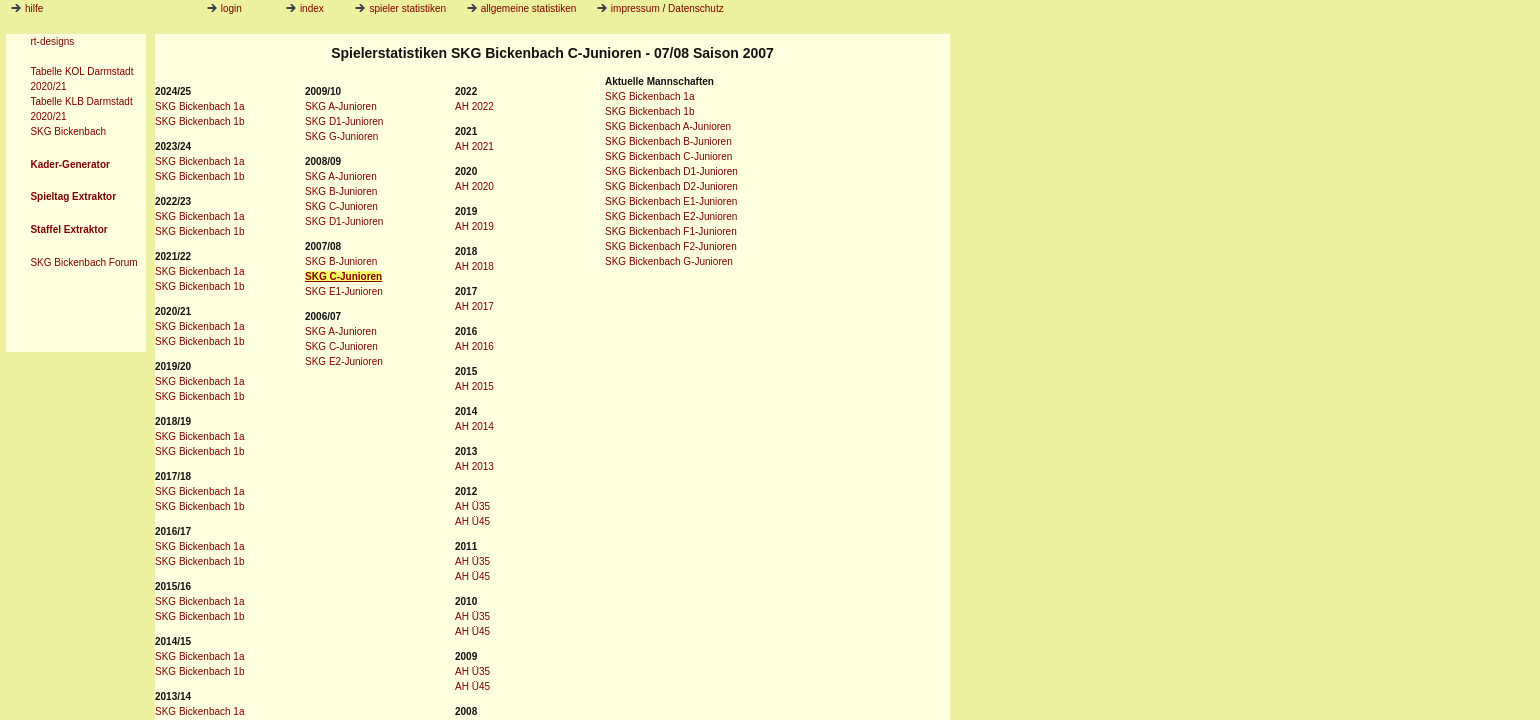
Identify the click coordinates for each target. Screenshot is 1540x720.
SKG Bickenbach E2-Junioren (671, 216)
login (224, 8)
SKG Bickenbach (68, 131)
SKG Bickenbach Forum (83, 262)
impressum (635, 8)
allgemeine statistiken (522, 8)
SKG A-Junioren (341, 106)
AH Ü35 (472, 506)
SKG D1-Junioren (344, 121)
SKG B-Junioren (341, 191)
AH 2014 (474, 426)
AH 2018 (474, 266)
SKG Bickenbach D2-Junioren (671, 186)
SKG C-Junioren (341, 206)
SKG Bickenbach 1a (200, 106)
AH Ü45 (472, 521)
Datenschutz (696, 8)
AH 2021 (474, 146)
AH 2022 (474, 106)
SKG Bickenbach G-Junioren (669, 261)
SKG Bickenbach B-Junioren (668, 141)
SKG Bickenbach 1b (200, 121)
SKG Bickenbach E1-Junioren (671, 201)
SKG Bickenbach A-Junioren (668, 126)
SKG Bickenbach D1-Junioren (671, 171)
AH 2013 (474, 466)
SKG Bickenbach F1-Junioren (671, 231)
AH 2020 (474, 186)
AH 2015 (474, 386)
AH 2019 (474, 226)
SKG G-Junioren (341, 136)
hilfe (34, 8)
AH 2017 (474, 306)
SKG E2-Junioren (344, 361)
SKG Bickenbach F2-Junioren (671, 246)
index (305, 8)
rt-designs (52, 41)
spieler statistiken (400, 8)
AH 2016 (474, 346)
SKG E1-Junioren (344, 291)
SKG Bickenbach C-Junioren (668, 156)
